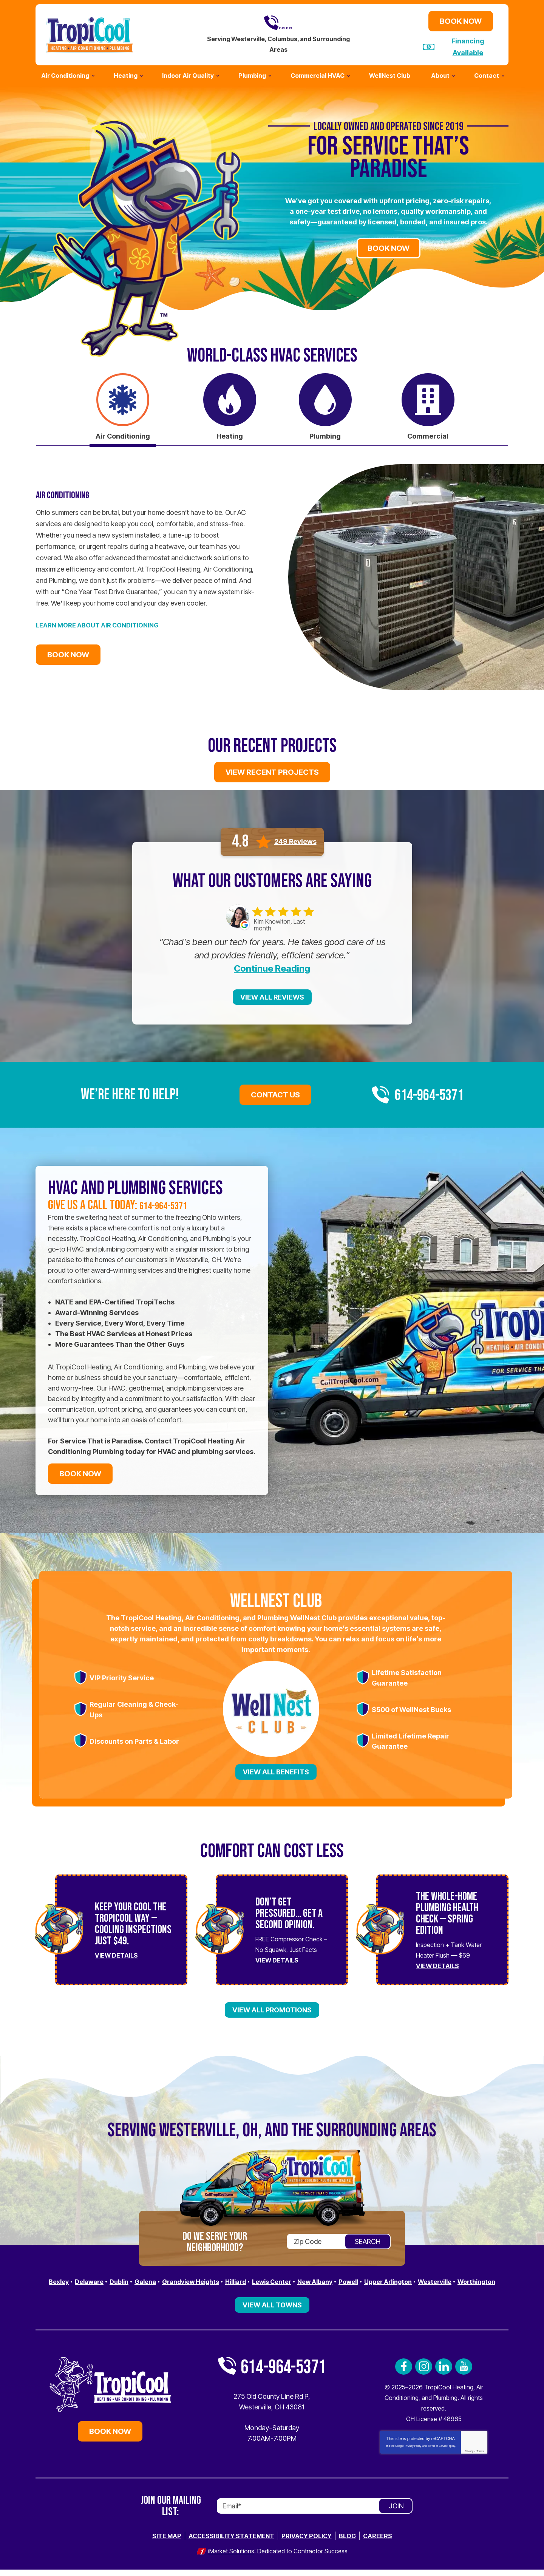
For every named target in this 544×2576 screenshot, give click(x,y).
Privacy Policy (413, 2453)
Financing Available (467, 45)
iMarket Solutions (231, 2558)
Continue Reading (272, 965)
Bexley (61, 2279)
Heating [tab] (229, 433)
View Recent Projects (272, 769)
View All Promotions (272, 2007)
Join (396, 2513)
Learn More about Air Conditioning (103, 624)
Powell (380, 2279)
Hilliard (256, 2279)
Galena (155, 2279)
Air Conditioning (70, 493)
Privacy (469, 2458)
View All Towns (272, 2312)
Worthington (272, 2289)
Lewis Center (296, 2279)
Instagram (423, 2374)
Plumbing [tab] (325, 433)
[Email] (315, 2513)
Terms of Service (438, 2453)
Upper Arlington (423, 2279)
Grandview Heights (205, 2279)
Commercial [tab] (427, 433)
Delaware (94, 2279)
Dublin (127, 2279)
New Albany (343, 2279)
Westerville (475, 2279)
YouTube (463, 2374)
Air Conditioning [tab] (123, 433)
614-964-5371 (278, 22)
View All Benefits (276, 1769)
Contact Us (275, 1092)
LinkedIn (443, 2374)
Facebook (403, 2374)
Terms (480, 2458)
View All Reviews (272, 994)
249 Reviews (295, 839)
